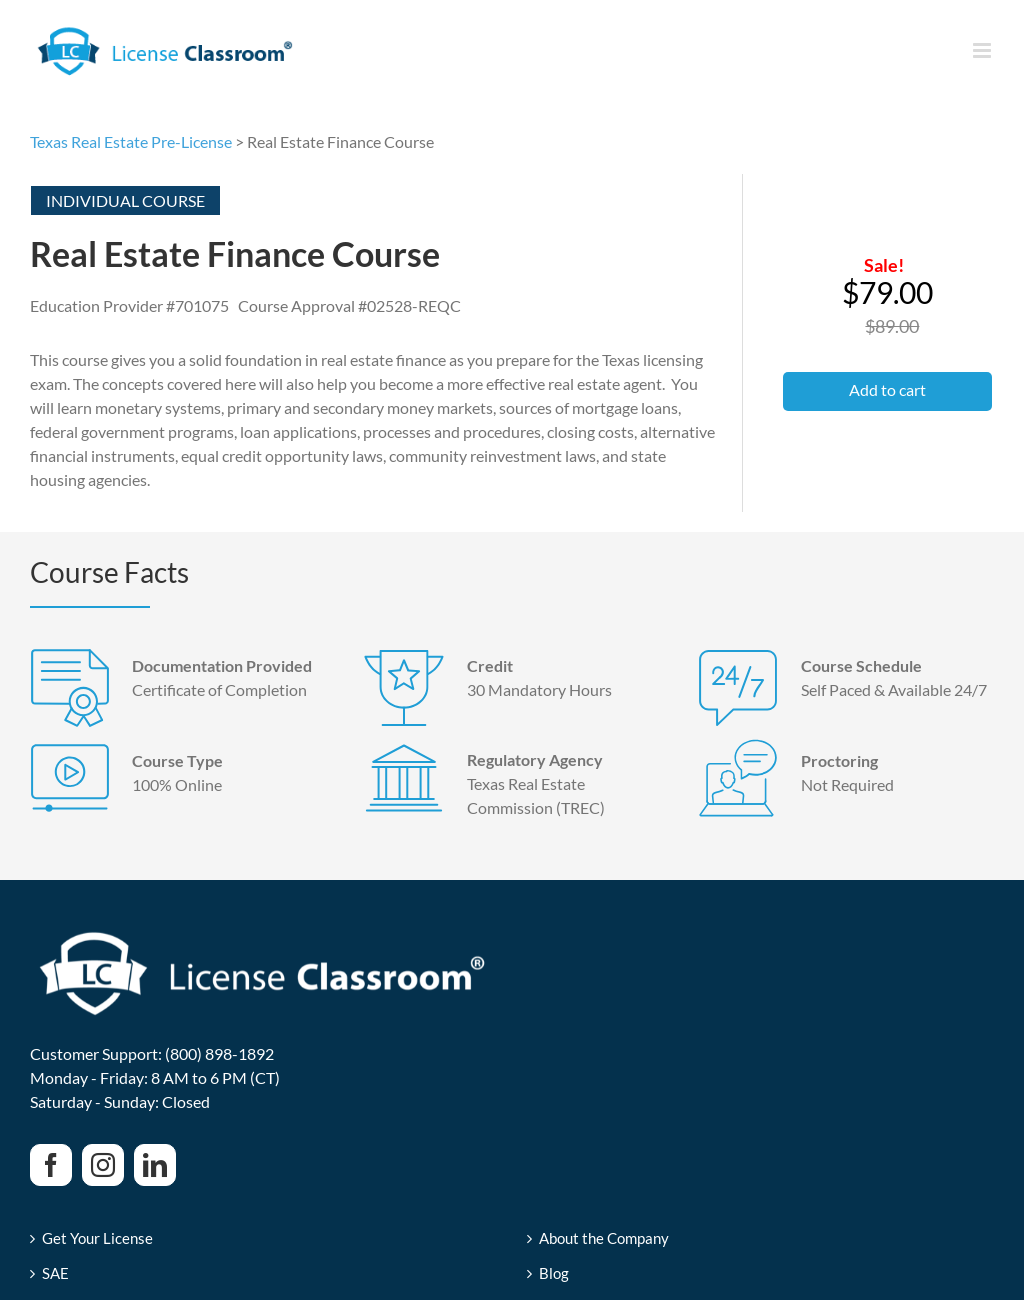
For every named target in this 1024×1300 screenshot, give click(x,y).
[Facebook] (51, 1165)
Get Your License (97, 1238)
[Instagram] (103, 1165)
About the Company (604, 1238)
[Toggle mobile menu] (983, 50)
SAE (55, 1273)
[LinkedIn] (155, 1165)
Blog (554, 1273)
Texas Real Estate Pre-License (131, 141)
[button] (887, 391)
